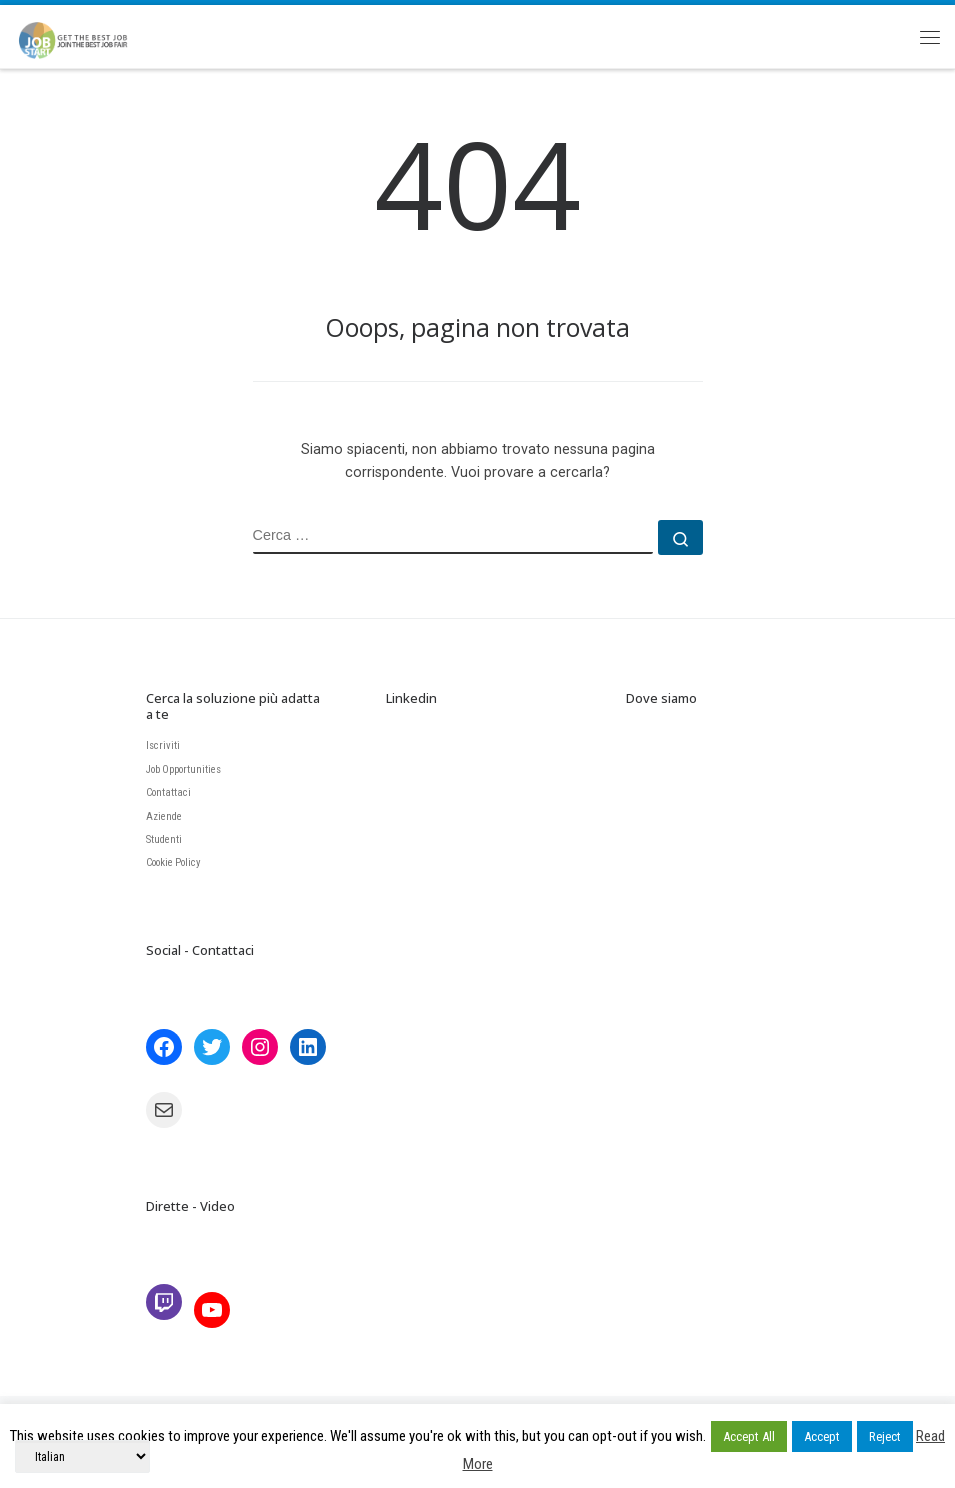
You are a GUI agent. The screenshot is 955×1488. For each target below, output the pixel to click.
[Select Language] (82, 1456)
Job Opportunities (183, 769)
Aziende (164, 816)
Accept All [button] (749, 1436)
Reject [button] (885, 1436)
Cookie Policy (173, 862)
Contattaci (168, 792)
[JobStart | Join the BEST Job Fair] (82, 33)
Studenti (164, 839)
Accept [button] (822, 1436)
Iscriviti (163, 745)
